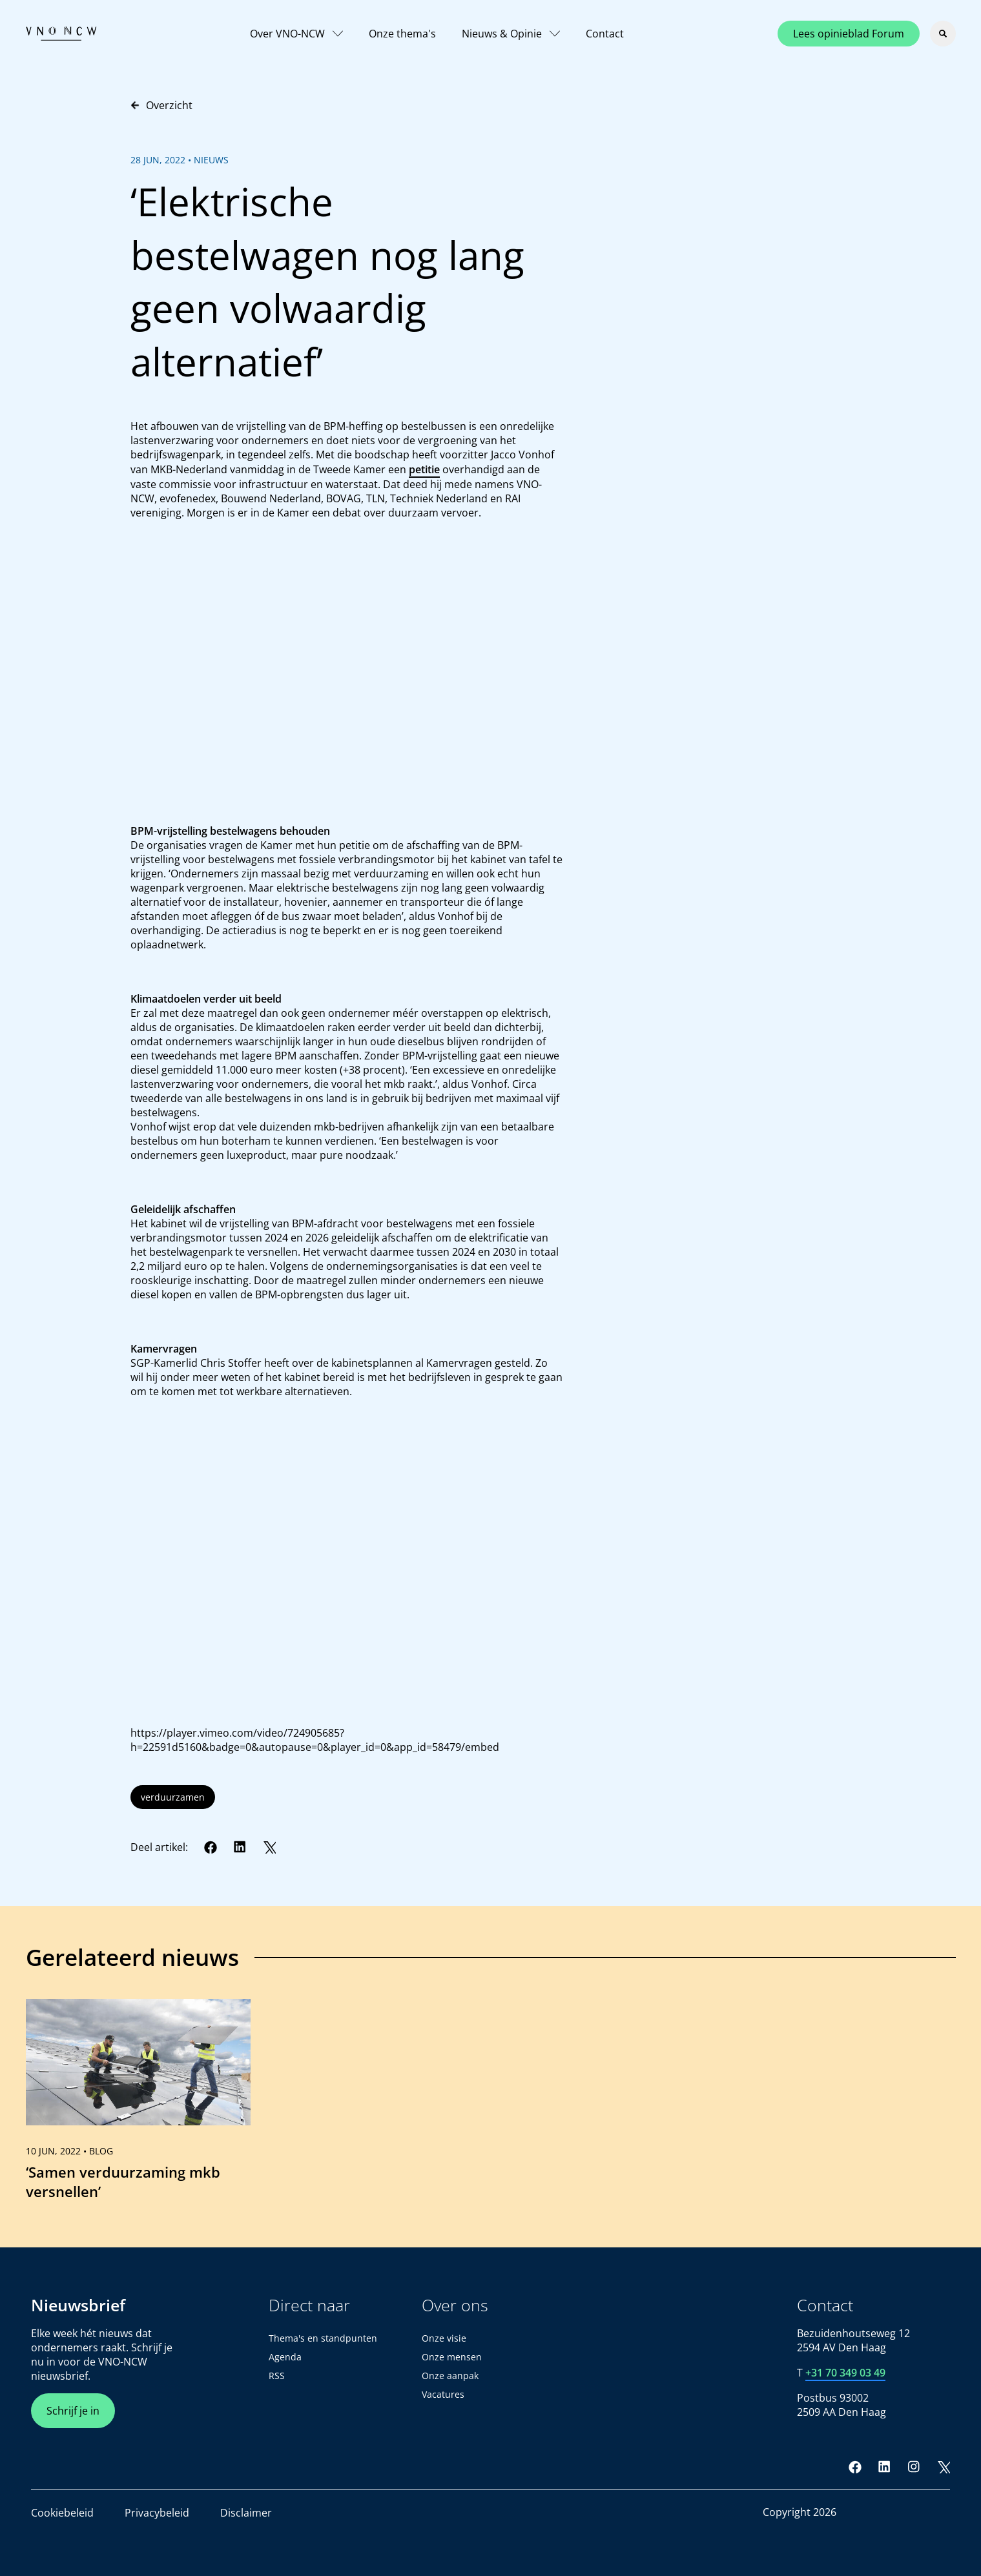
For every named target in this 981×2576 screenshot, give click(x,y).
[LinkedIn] (240, 1847)
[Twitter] (269, 1847)
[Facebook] (210, 1847)
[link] (138, 2105)
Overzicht (161, 105)
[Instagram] (913, 2466)
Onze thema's (402, 33)
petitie (424, 469)
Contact (605, 33)
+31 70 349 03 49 (845, 2373)
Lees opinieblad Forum (848, 33)
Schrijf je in (72, 2411)
